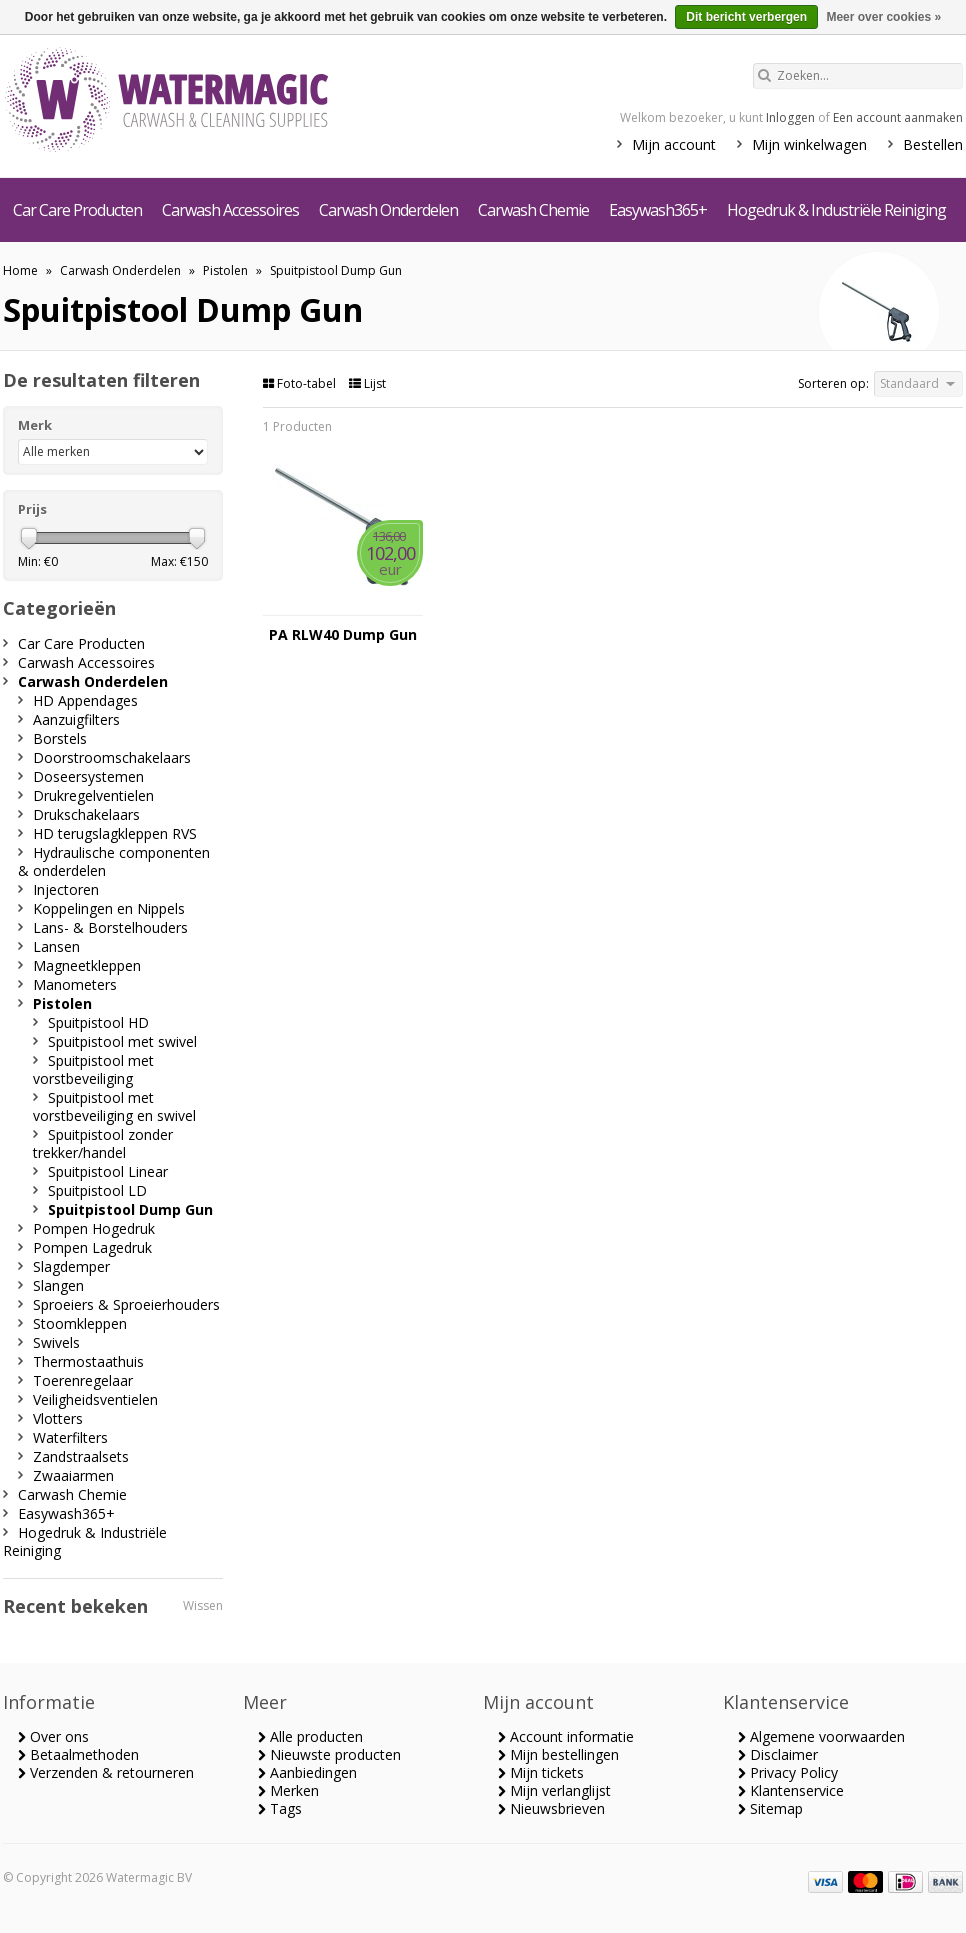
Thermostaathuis (88, 1361)
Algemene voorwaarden (821, 1736)
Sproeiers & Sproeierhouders (126, 1304)
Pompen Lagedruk (92, 1247)
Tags (280, 1808)
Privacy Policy (788, 1772)
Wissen (203, 1605)
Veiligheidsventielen (95, 1399)
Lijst (367, 383)
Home (20, 270)
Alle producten (310, 1736)
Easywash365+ (658, 210)
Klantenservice (791, 1790)
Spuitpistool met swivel (122, 1041)
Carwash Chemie (533, 210)
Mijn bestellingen (558, 1754)
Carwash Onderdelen (388, 210)
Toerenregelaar (83, 1380)
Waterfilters (70, 1437)
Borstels (60, 738)
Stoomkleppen (80, 1323)
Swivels (56, 1342)
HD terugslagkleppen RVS (115, 833)
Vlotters (58, 1418)
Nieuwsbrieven (551, 1808)
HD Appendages (85, 700)
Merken (288, 1790)
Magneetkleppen (87, 965)
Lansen (56, 946)
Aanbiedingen (307, 1772)
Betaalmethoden (78, 1754)
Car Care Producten (77, 210)
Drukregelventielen (93, 795)
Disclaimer (778, 1754)
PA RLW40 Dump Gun (343, 635)
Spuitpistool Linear (108, 1171)
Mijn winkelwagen (809, 144)
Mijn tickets (541, 1772)
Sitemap (770, 1808)
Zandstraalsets (81, 1456)
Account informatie (566, 1736)
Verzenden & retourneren (106, 1772)
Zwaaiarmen (73, 1475)
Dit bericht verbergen (746, 17)
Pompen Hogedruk (94, 1228)
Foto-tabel (301, 383)
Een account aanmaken (898, 117)
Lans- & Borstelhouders (110, 927)
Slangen (58, 1285)
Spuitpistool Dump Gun (336, 270)
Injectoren (66, 889)
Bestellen (933, 144)
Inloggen (790, 117)
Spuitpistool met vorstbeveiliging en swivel (114, 1106)
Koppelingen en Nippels (109, 908)
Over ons (53, 1736)
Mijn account (674, 144)
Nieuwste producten (329, 1754)
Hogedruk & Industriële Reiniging (836, 210)
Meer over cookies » (883, 17)
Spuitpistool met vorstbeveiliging (93, 1069)
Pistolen (225, 270)
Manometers (75, 984)
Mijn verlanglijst (554, 1790)
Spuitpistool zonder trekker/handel (103, 1143)
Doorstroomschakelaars (112, 757)
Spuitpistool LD (97, 1190)
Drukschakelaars (86, 814)
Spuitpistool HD (98, 1022)
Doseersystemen (88, 776)
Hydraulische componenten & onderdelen (114, 861)
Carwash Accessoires (230, 210)
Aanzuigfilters (76, 719)
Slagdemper (71, 1266)
